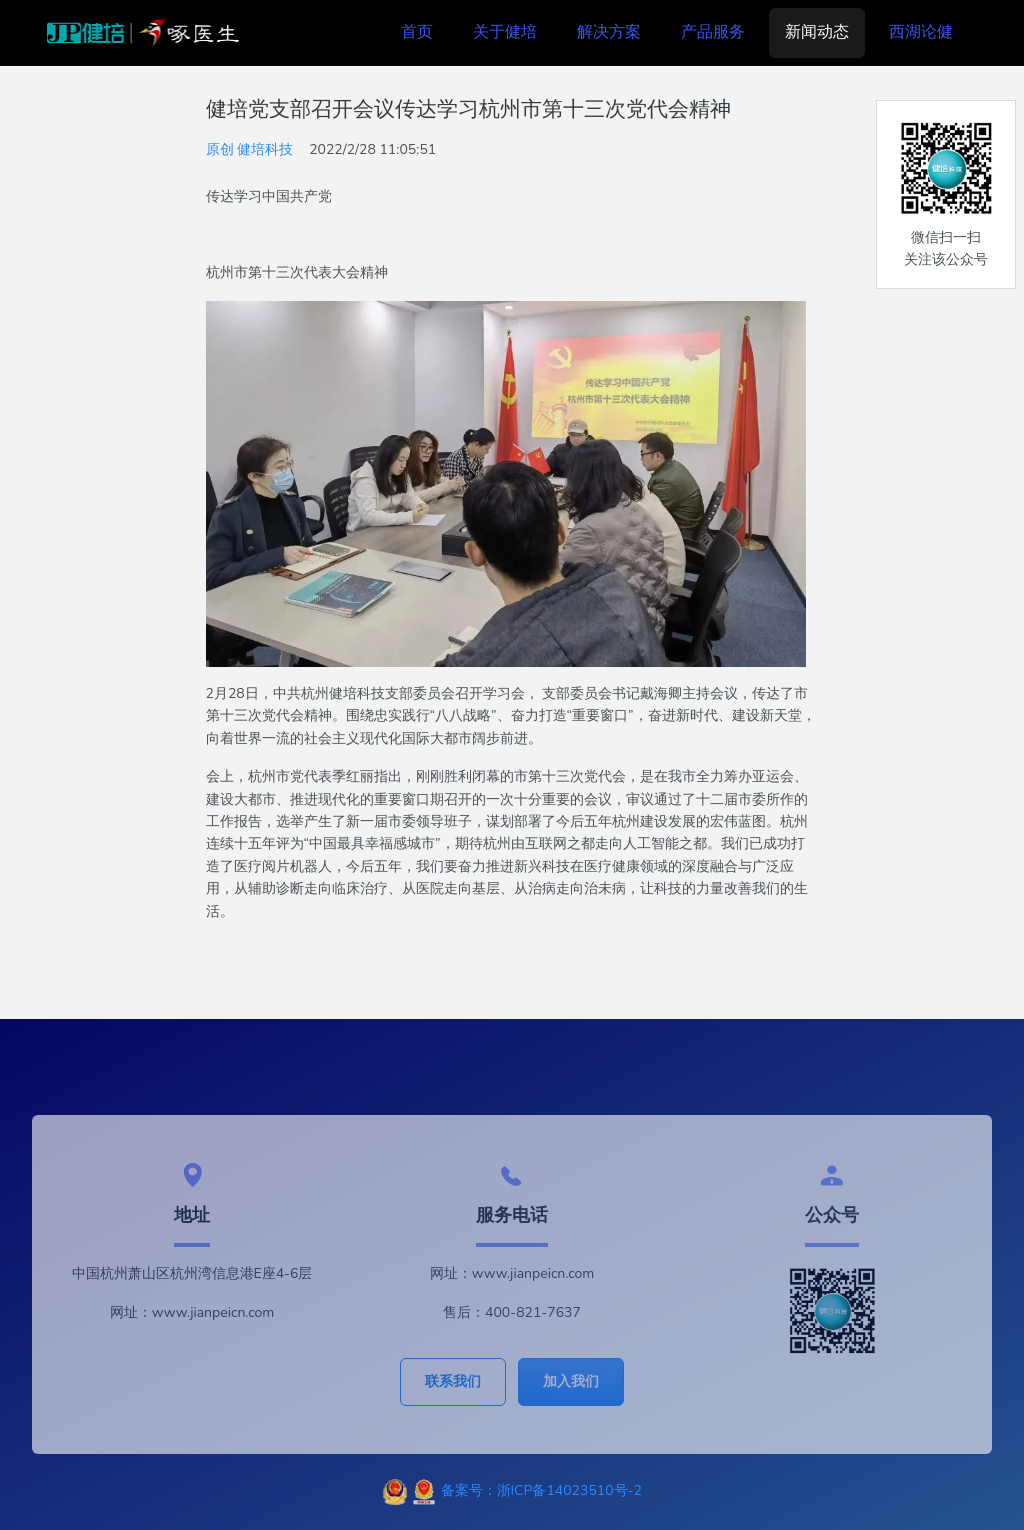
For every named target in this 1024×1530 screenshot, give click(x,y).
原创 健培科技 (250, 149)
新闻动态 (817, 32)
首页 (417, 32)
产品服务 (713, 32)
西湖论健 (921, 32)
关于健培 (505, 32)
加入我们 (571, 1381)
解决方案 (609, 32)
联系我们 (453, 1381)
